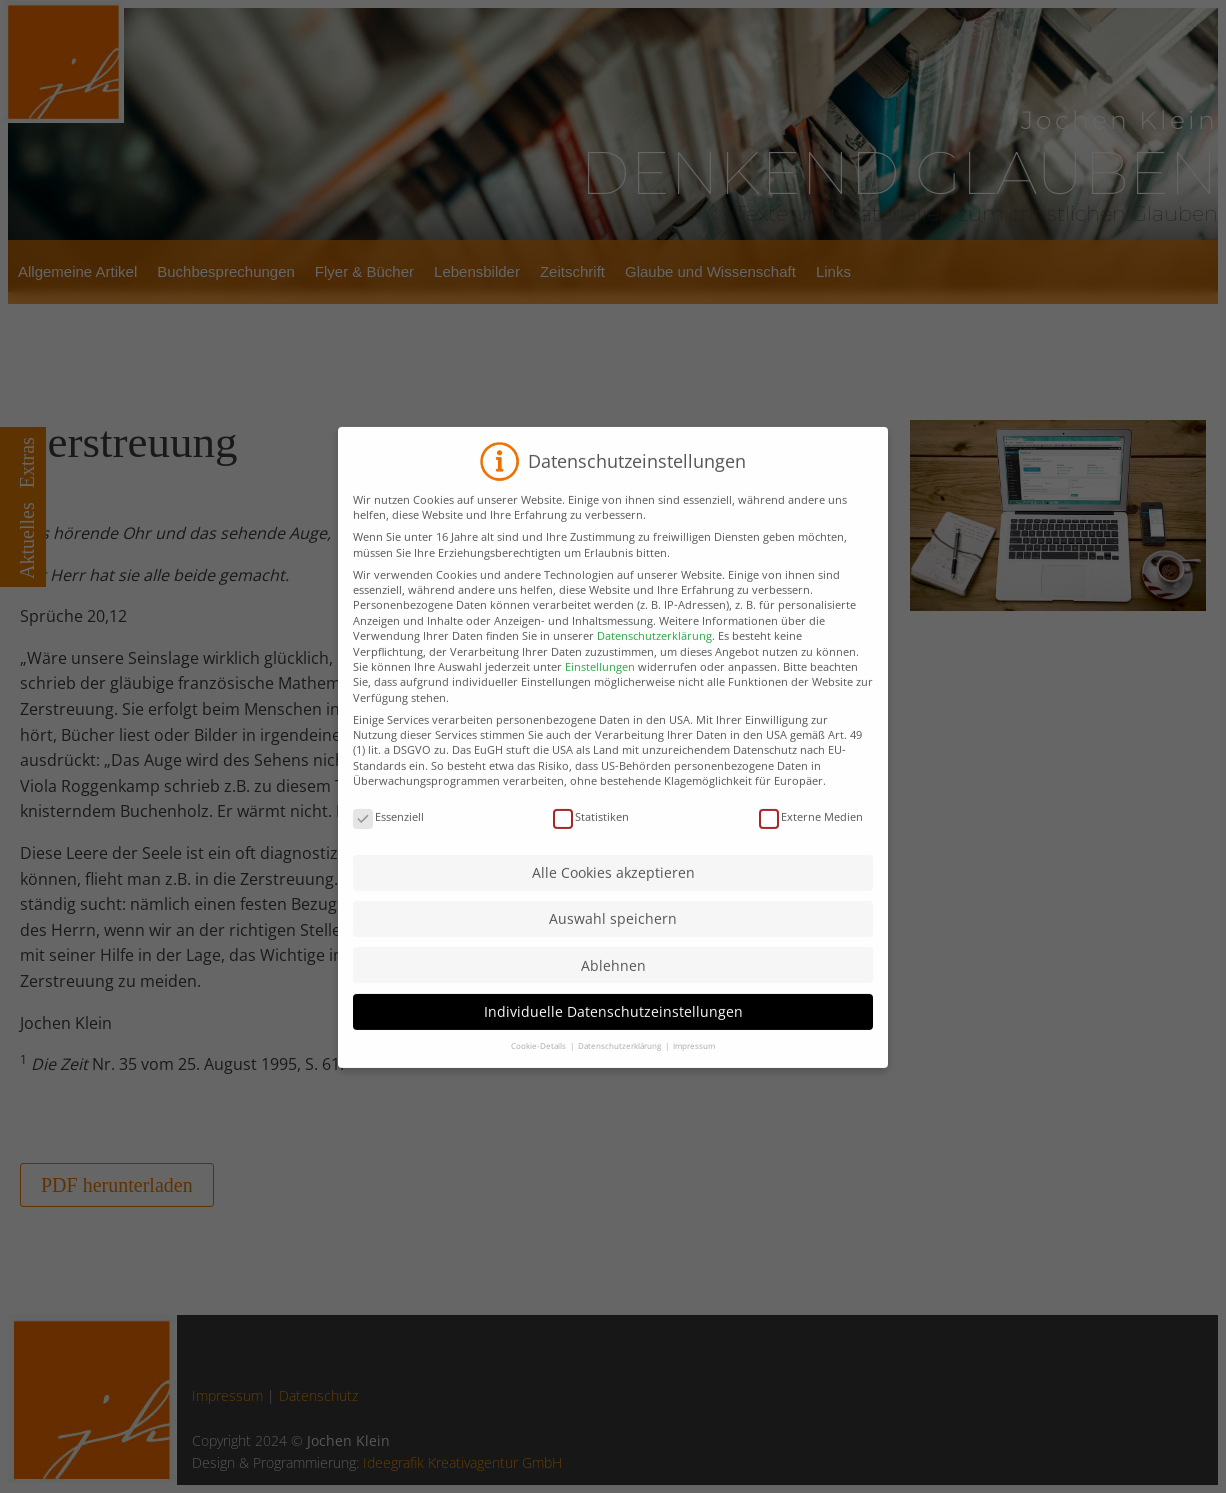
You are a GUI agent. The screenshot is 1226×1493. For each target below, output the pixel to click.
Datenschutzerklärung (654, 677)
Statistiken (591, 858)
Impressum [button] (694, 1087)
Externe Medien (811, 858)
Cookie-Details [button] (539, 1087)
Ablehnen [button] (613, 1007)
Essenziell (388, 858)
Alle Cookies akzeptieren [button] (613, 914)
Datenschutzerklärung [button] (620, 1087)
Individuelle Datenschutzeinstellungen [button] (613, 1053)
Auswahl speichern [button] (613, 960)
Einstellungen (600, 708)
